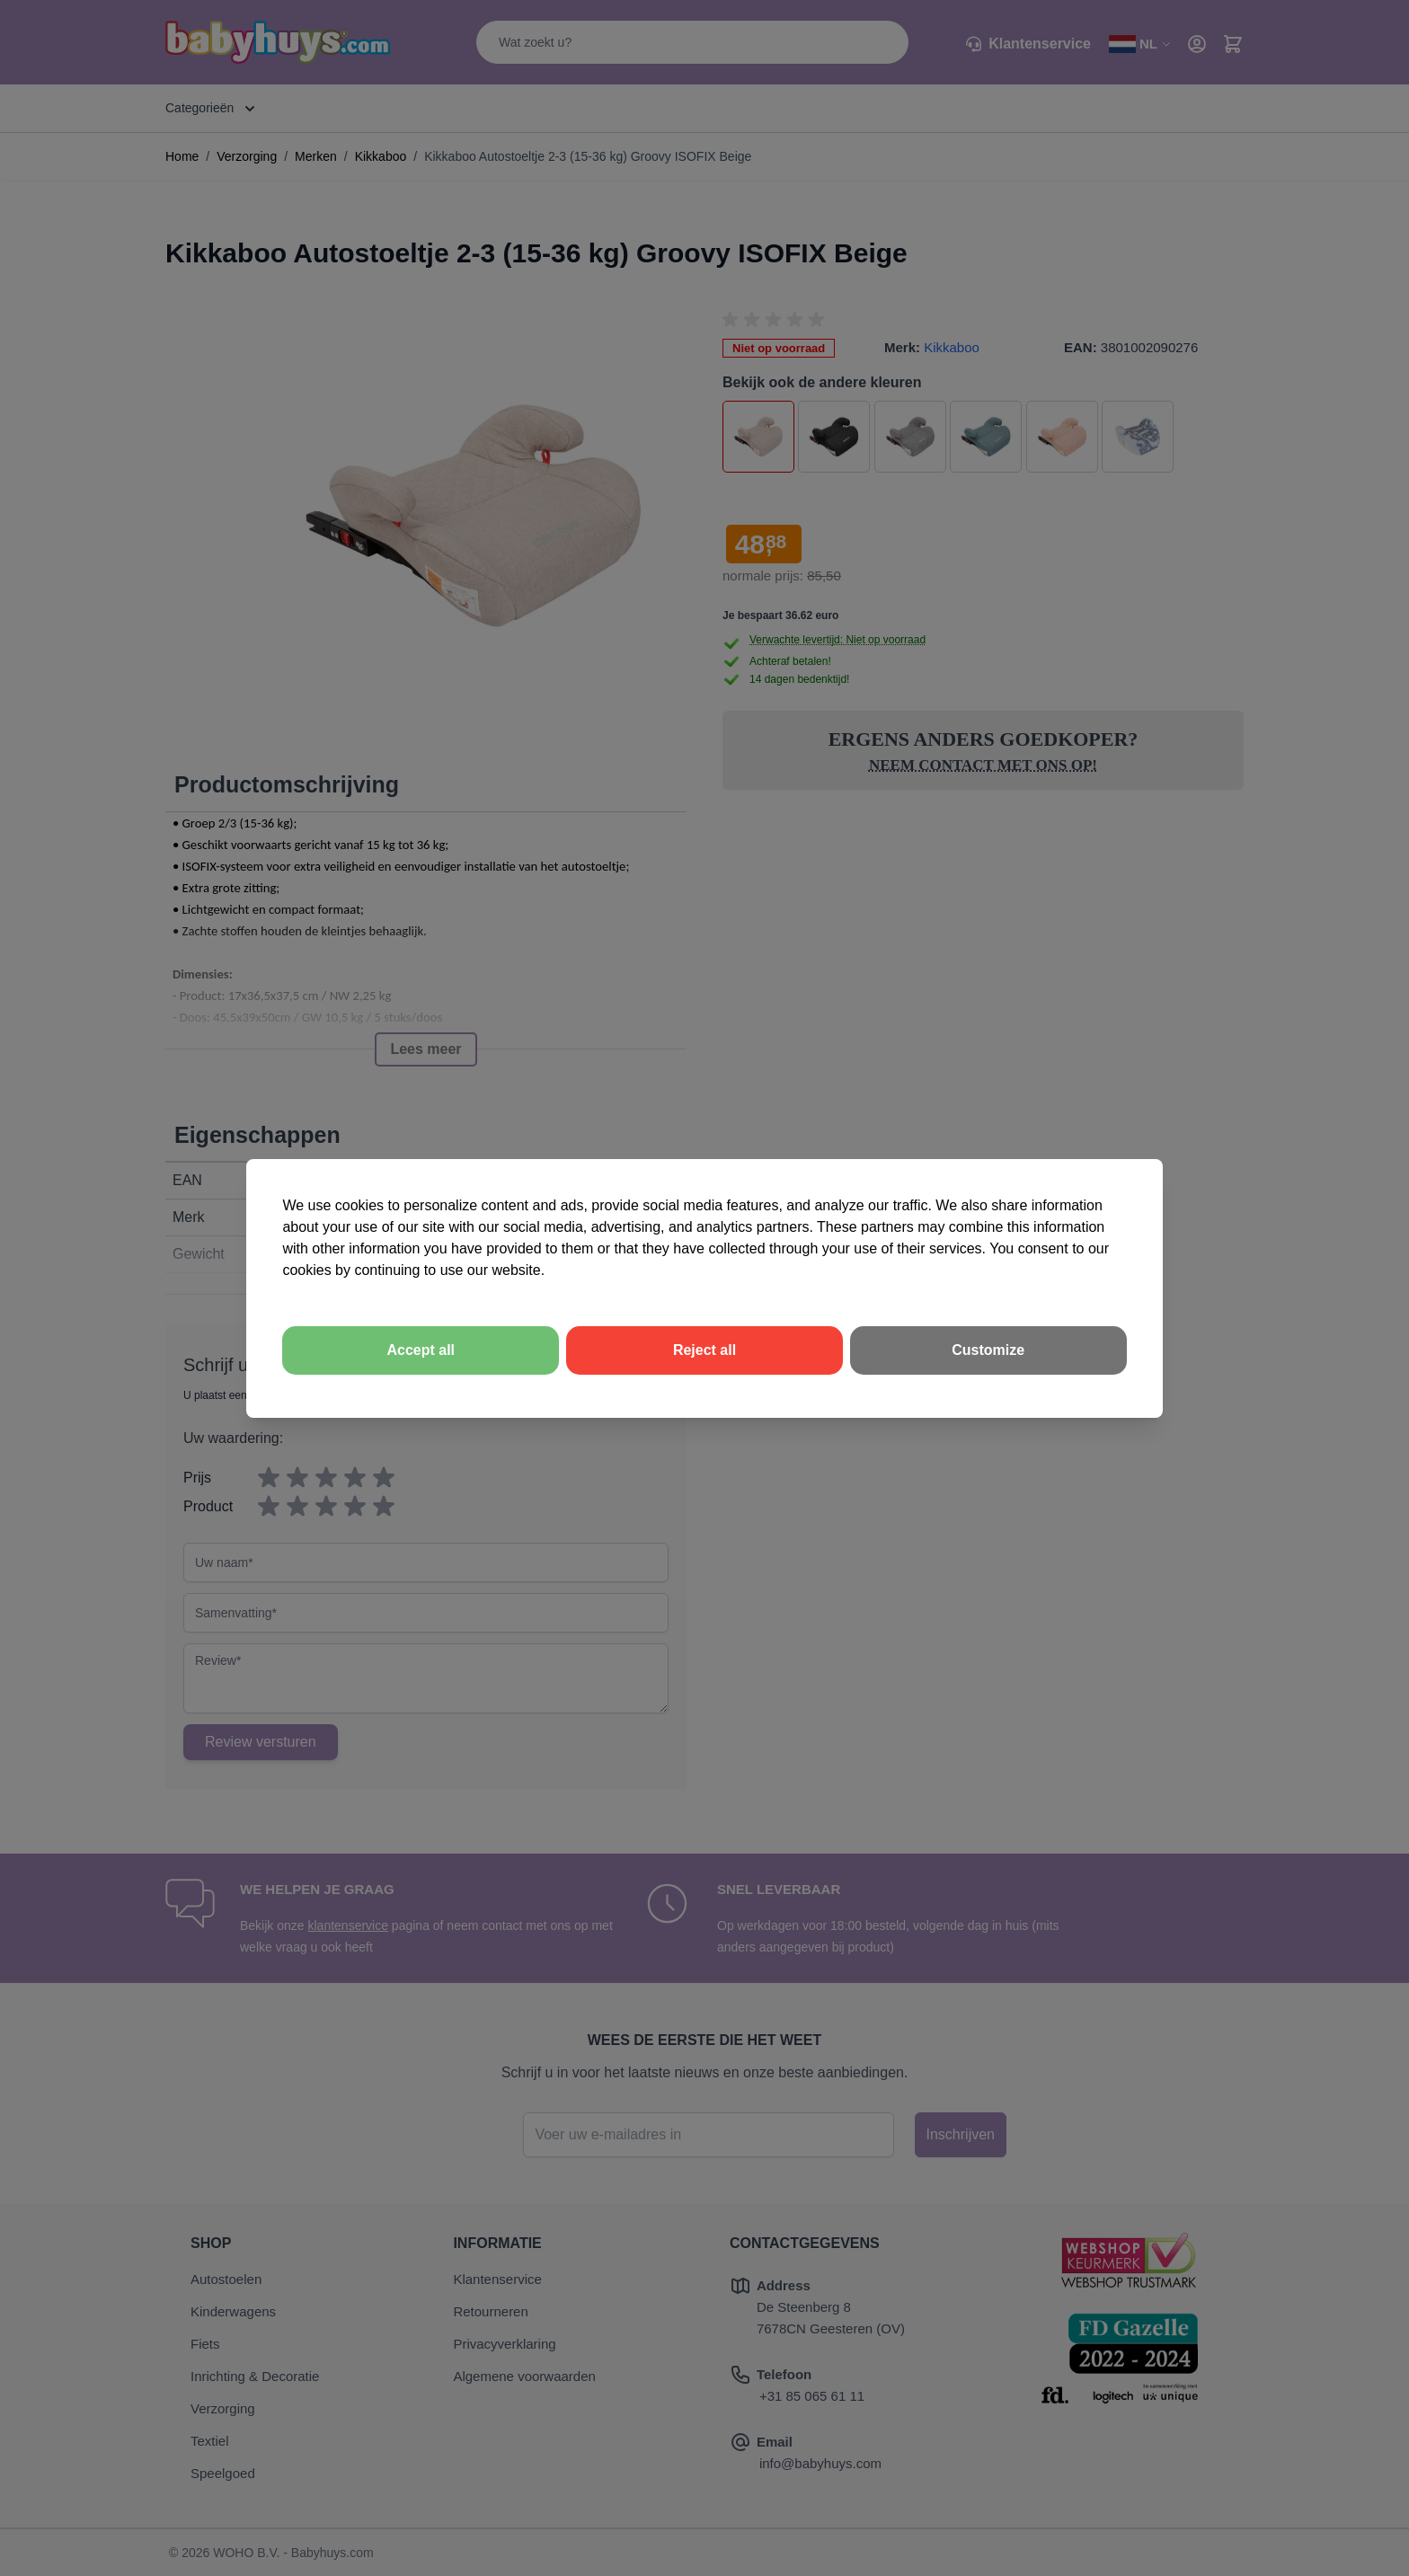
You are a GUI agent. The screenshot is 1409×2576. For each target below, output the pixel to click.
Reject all (704, 1350)
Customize (988, 1350)
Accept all (420, 1350)
